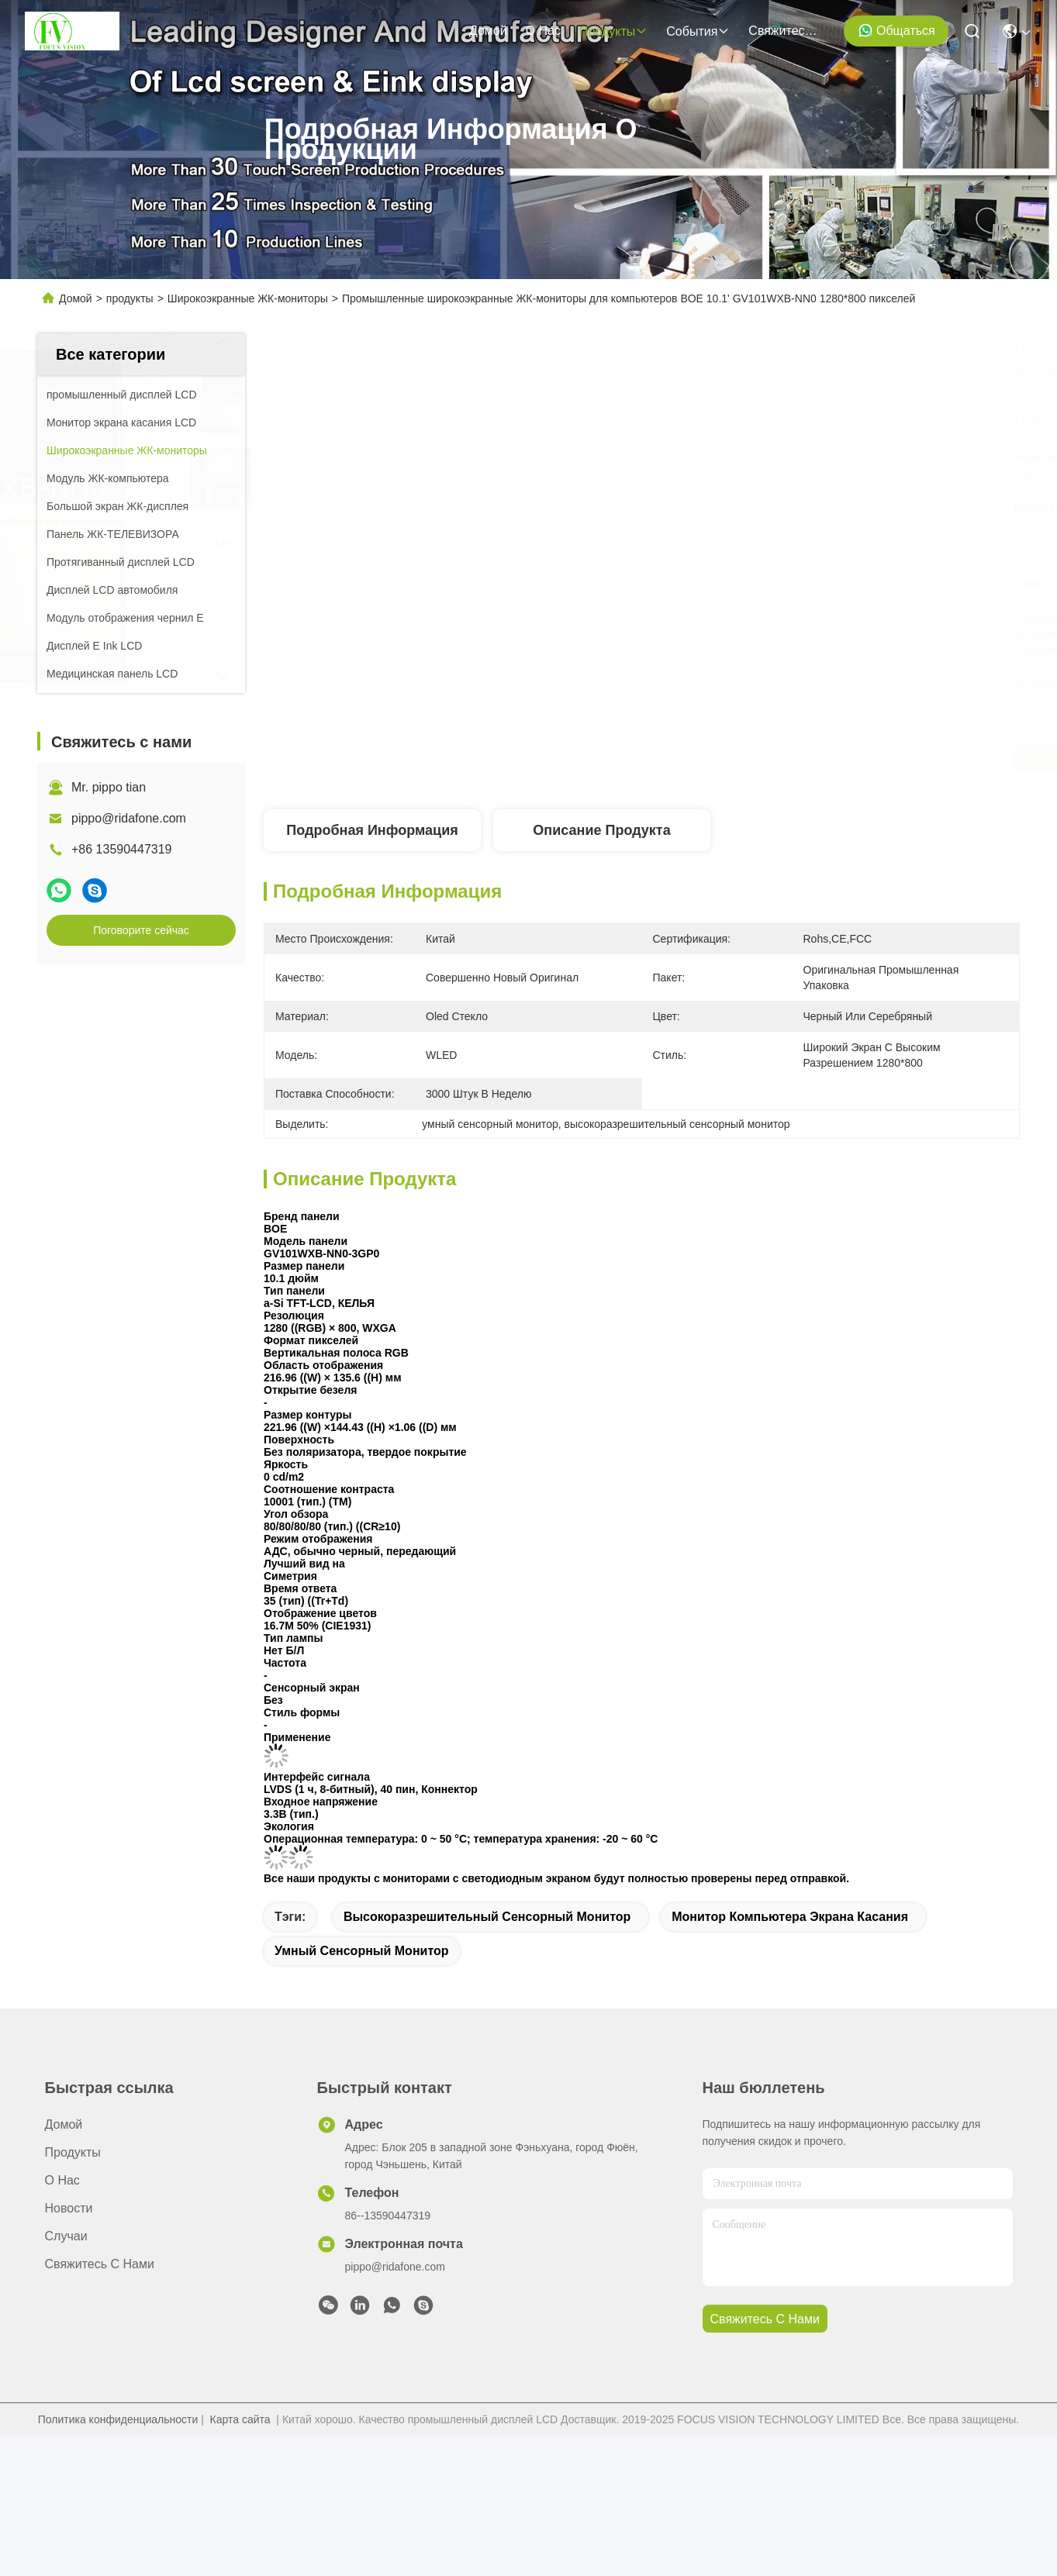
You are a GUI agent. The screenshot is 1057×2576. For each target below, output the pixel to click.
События (698, 31)
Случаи (66, 2236)
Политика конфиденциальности (118, 2419)
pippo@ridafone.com (128, 818)
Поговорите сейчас (141, 930)
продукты (613, 31)
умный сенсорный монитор (362, 1950)
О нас (543, 30)
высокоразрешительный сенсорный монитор (487, 1916)
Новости (69, 2208)
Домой (488, 30)
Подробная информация (372, 830)
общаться (896, 30)
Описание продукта (601, 830)
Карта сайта (240, 2419)
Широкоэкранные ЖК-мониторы (248, 298)
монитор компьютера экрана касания (790, 1916)
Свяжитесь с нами (785, 30)
